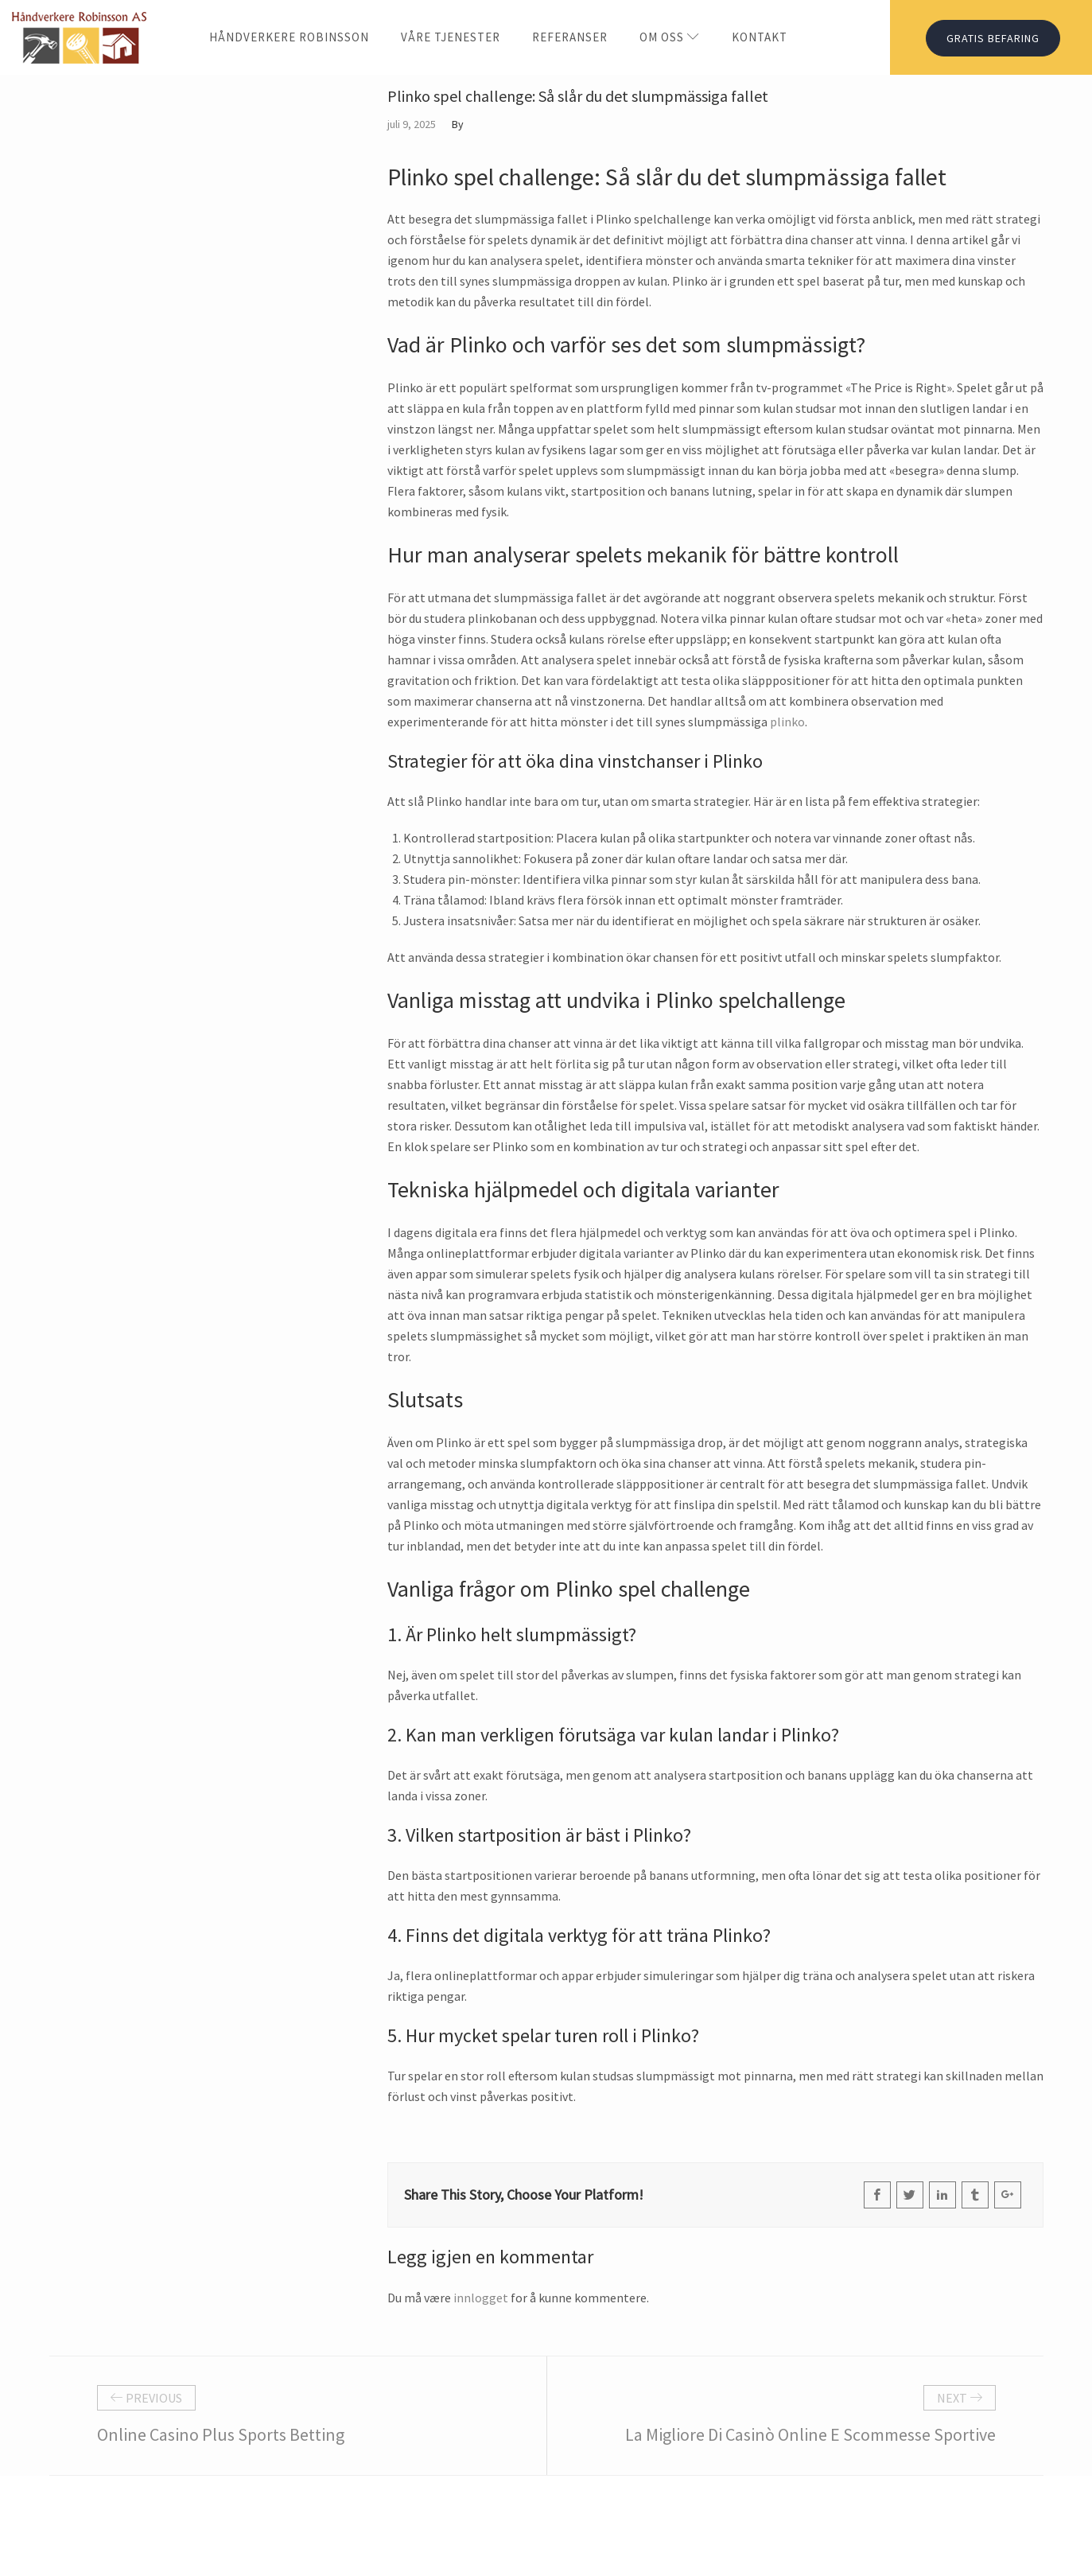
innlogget (480, 2298)
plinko (787, 722)
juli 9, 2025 (411, 124)
